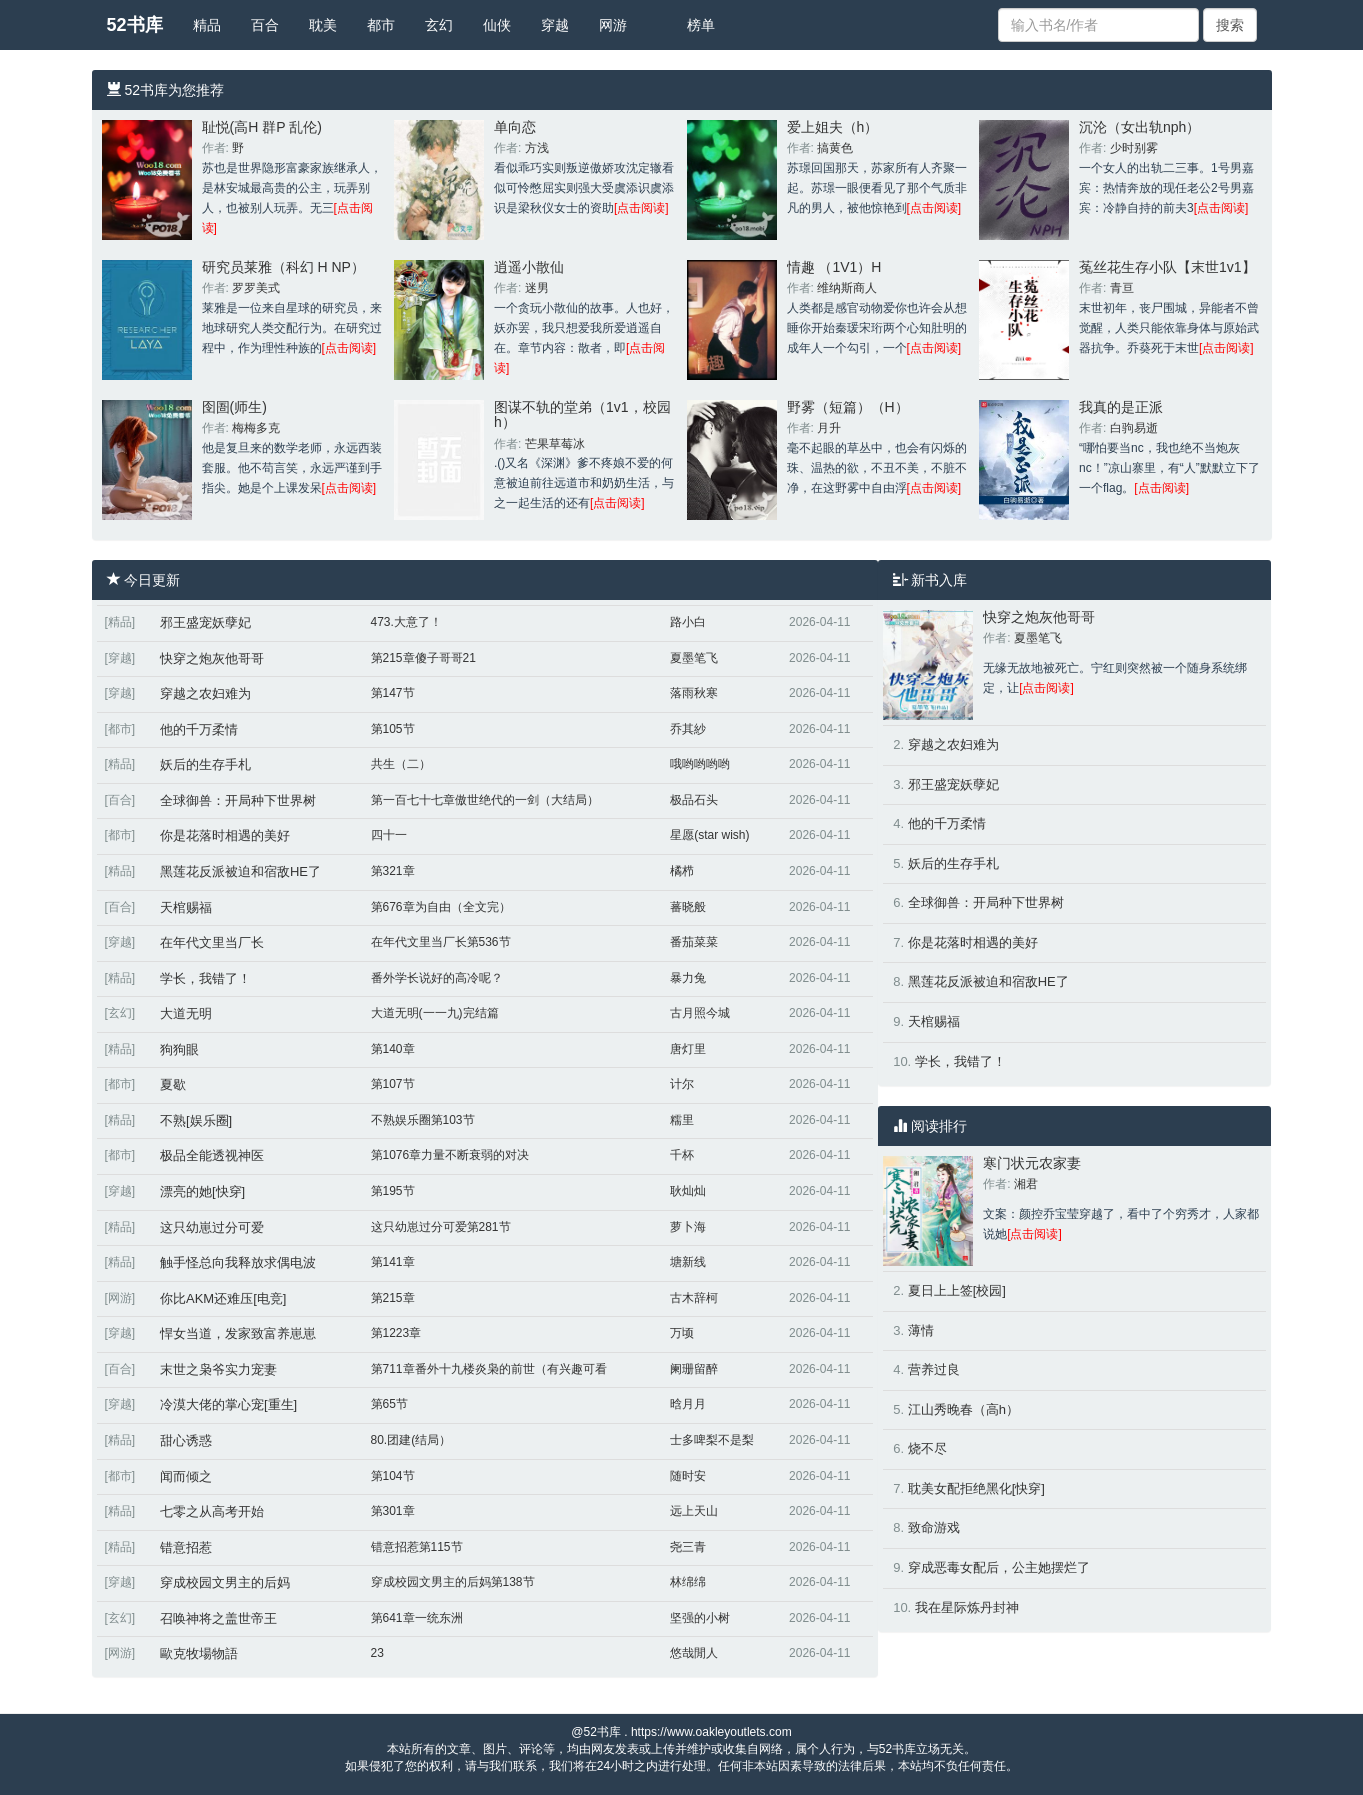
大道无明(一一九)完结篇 (435, 1013)
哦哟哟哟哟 (700, 764)
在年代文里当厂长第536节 (441, 942)
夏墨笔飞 (694, 658)
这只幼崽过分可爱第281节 (441, 1227)
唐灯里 (688, 1049)
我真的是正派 (1121, 407)
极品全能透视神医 (212, 1155)
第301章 (393, 1511)
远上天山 (694, 1511)
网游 (613, 25)
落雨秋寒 (694, 693)
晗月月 (688, 1404)
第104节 (393, 1476)
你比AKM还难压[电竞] (223, 1298)
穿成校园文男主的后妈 (225, 1582)
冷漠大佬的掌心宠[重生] (228, 1404)
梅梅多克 (256, 428)
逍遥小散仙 (529, 267)
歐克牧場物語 (199, 1653)
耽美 (323, 25)
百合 (265, 25)
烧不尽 (927, 1448)
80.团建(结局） (411, 1440)
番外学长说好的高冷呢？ (437, 978)
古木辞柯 (694, 1298)
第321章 (393, 871)
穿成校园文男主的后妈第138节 (453, 1582)
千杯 (682, 1155)
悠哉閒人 (694, 1653)
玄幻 (439, 25)
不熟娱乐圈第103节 (423, 1120)
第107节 (393, 1084)
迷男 (537, 288)
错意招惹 (186, 1547)
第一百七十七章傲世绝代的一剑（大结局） (485, 800)
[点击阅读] (641, 208)
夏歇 (173, 1084)
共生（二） (401, 764)
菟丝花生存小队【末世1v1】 (1167, 267)
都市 (381, 25)
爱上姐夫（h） (833, 127)
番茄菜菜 (694, 942)
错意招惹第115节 (417, 1547)
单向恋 (515, 127)
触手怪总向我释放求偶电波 (238, 1262)
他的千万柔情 (199, 729)
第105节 (393, 729)
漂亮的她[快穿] (202, 1191)
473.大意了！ (406, 622)
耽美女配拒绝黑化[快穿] (976, 1488)
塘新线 (688, 1262)
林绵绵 (688, 1582)
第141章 (393, 1262)
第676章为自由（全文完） (441, 907)
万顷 (682, 1333)
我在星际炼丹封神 (967, 1607)
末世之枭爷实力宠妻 (218, 1369)
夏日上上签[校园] (957, 1290)
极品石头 (694, 800)
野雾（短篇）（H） (848, 407)
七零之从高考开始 (212, 1511)
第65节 (389, 1404)
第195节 (393, 1191)
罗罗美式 (256, 288)
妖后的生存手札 (205, 764)
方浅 (537, 148)
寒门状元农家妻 (1032, 1163)
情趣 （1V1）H (834, 267)
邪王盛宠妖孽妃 (205, 622)
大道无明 (186, 1013)
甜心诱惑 (186, 1440)
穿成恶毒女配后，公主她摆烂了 (999, 1567)
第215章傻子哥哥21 (423, 658)
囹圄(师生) (234, 407)
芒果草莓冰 (555, 444)
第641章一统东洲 (417, 1618)
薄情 (921, 1330)
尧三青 (688, 1547)
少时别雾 (1134, 148)
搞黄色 (835, 148)
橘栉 (682, 871)
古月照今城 (700, 1013)
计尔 (682, 1084)
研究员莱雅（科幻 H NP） (283, 267)
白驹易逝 (1134, 428)
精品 (207, 25)
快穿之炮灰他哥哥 (212, 658)
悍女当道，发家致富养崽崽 (238, 1333)
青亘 (1122, 288)
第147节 (393, 693)
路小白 (688, 622)
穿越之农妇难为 (205, 693)
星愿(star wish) (709, 835)
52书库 (135, 25)
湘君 (1026, 1184)
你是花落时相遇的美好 (225, 835)
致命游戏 (934, 1527)
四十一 (389, 835)
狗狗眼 (179, 1049)
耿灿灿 (688, 1191)
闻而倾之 (186, 1476)
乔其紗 (688, 729)
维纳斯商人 (847, 288)
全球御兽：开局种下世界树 (238, 800)
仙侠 (497, 25)
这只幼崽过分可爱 (212, 1227)
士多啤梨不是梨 (712, 1440)
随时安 (688, 1476)
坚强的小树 (700, 1618)
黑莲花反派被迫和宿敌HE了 (240, 871)
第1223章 (396, 1333)
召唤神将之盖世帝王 (218, 1618)
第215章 (393, 1298)
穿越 (555, 25)
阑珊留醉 (694, 1369)
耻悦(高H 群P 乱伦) (262, 127)
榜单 (701, 25)
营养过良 (934, 1369)
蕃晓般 (688, 907)
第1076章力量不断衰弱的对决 (450, 1155)
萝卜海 (688, 1227)
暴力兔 (688, 978)
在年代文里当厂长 (212, 942)
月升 (829, 428)
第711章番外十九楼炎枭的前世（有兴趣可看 (489, 1369)
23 (377, 1653)
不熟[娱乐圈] (196, 1120)
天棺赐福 (186, 907)
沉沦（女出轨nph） (1139, 127)
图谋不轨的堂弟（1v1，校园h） (582, 414)
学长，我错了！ (205, 978)
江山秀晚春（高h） (963, 1409)
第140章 (393, 1049)
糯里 (682, 1120)
